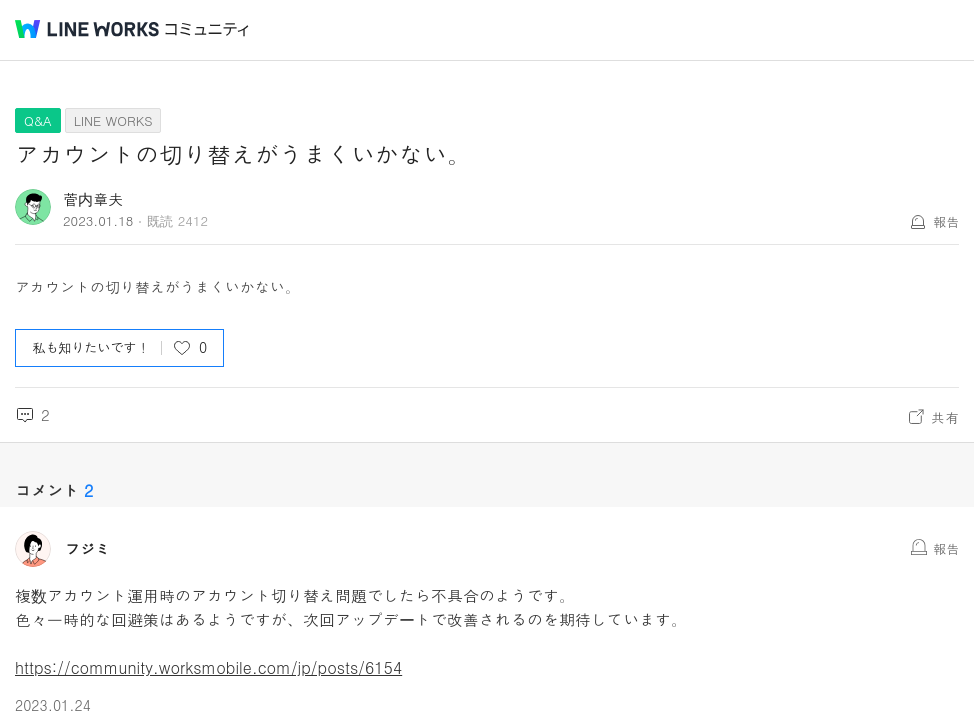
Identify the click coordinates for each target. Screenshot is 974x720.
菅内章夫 (93, 198)
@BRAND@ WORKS (87, 29)
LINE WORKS (113, 120)
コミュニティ (207, 29)
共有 (945, 417)
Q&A (38, 120)
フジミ (87, 549)
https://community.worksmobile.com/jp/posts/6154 (208, 667)
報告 (946, 221)
